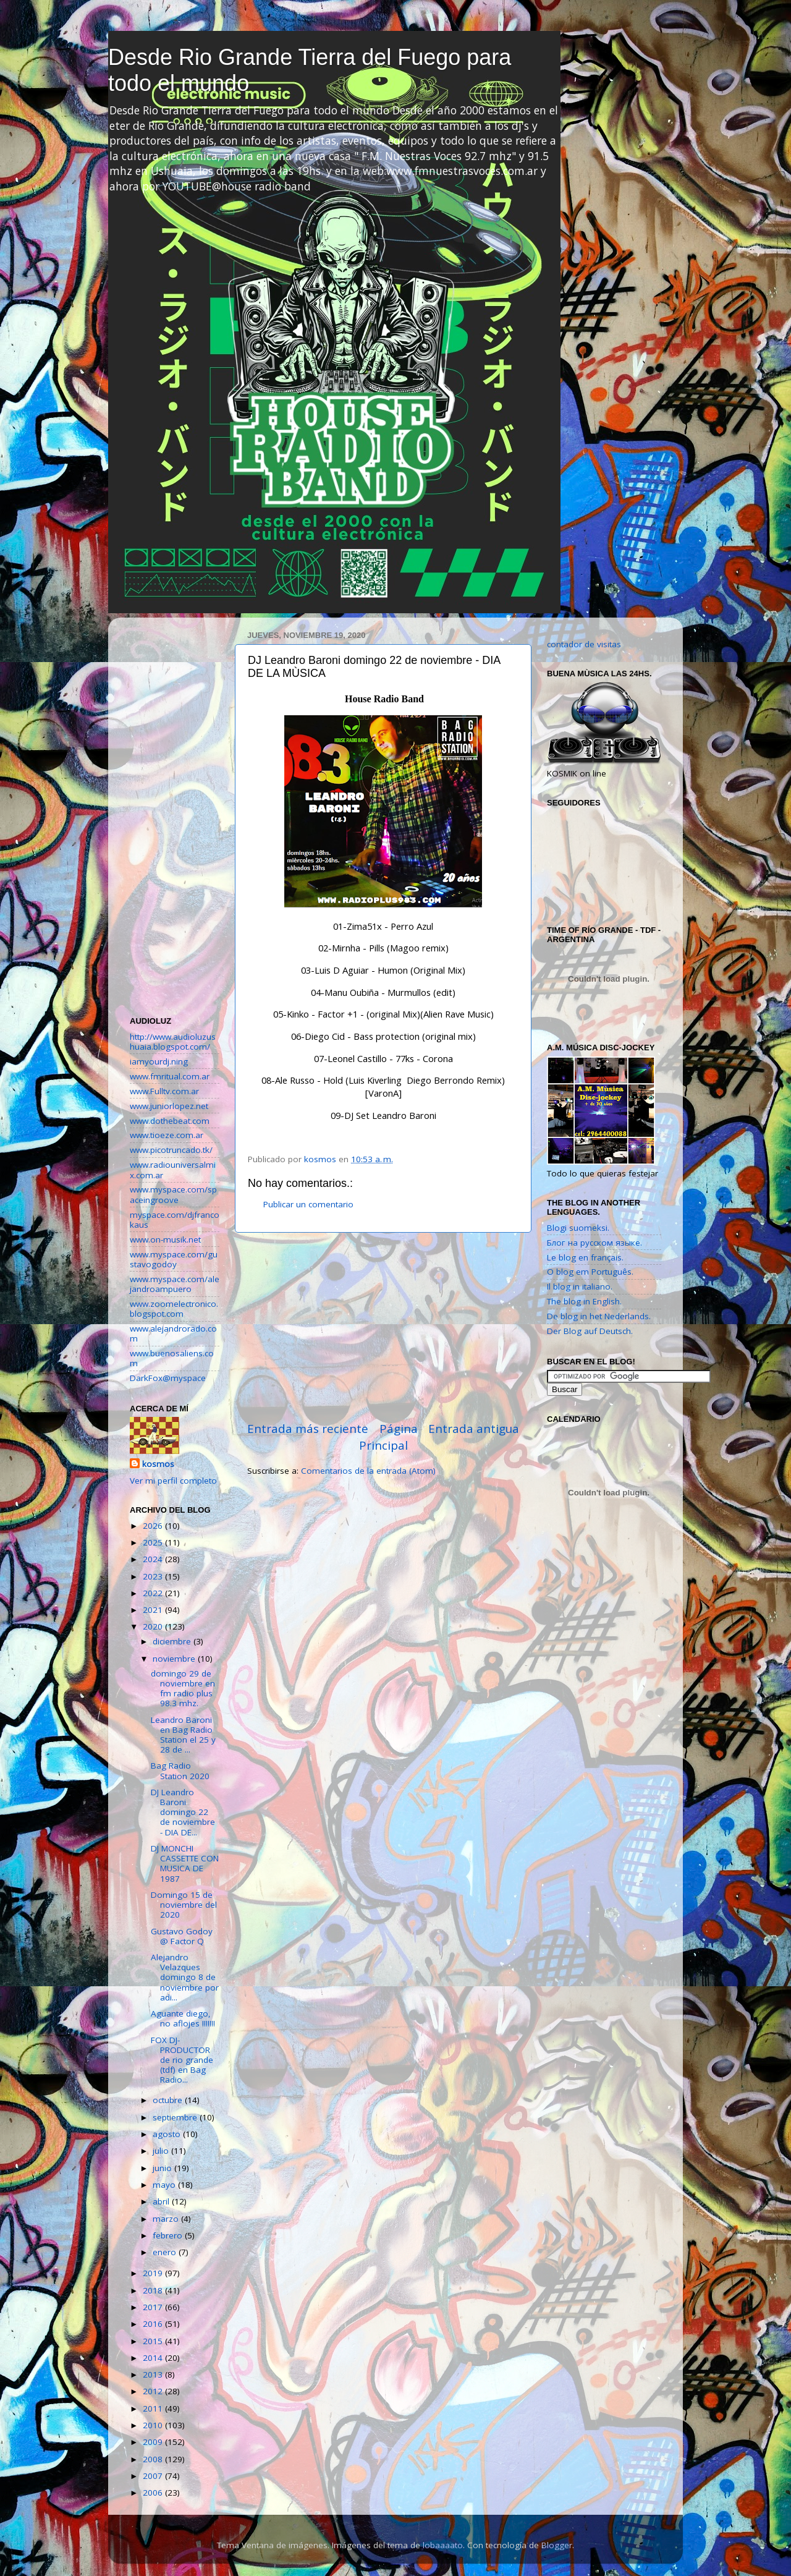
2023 (154, 1576)
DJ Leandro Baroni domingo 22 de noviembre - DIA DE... (183, 1812)
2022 (154, 1593)
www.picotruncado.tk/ (171, 1149)
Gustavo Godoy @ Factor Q (182, 1936)
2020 (154, 1626)
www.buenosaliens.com (172, 1358)
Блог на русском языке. (594, 1242)
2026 (154, 1525)
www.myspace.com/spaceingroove (173, 1194)
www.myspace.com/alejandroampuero (174, 1283)
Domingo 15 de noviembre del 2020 (184, 1904)
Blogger (556, 2545)
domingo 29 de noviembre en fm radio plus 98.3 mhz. (183, 1688)
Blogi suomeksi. (578, 1227)
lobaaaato (443, 2545)
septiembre (176, 2117)
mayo (165, 2184)
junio (163, 2168)
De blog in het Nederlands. (599, 1316)
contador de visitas (584, 644)
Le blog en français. (585, 1257)
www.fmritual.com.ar (169, 1076)
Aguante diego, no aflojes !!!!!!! (183, 2018)
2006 (154, 2492)
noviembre (175, 1658)
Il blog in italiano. (579, 1286)
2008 (154, 2459)
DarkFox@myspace (168, 1378)
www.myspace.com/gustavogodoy (174, 1259)
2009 (154, 2441)
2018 (154, 2290)
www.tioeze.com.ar (166, 1135)
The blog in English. (584, 1301)
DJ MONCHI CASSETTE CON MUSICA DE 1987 (185, 1863)
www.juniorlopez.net (169, 1106)
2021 (154, 1609)
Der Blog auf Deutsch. (590, 1331)
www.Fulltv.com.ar (164, 1091)
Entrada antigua (473, 1429)
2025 (154, 1542)
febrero (169, 2235)
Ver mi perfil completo (173, 1480)
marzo (167, 2218)
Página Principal (388, 1437)
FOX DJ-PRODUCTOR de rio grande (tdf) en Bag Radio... (182, 2060)
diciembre (173, 1641)
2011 (154, 2408)
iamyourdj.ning (159, 1061)
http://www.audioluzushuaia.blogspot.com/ (173, 1041)
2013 (154, 2374)
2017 (154, 2307)
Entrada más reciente (307, 1429)
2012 (154, 2391)
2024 (154, 1559)
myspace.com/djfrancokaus (174, 1219)
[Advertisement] (383, 1326)
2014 (154, 2357)
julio (162, 2150)
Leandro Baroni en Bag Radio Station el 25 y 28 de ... (183, 1735)
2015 (154, 2341)
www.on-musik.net (165, 1239)
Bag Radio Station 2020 (180, 1770)
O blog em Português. (590, 1271)
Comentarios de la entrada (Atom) (368, 1470)
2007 (154, 2475)
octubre (169, 2100)
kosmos (158, 1463)
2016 (154, 2323)
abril (162, 2201)
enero (166, 2252)
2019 (154, 2273)
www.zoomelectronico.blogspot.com (174, 1308)
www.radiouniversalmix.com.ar (173, 1169)
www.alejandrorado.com (173, 1333)
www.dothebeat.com (169, 1120)
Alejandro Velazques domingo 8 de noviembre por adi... (185, 1977)
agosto (168, 2134)
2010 (154, 2425)
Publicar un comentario (308, 1204)
